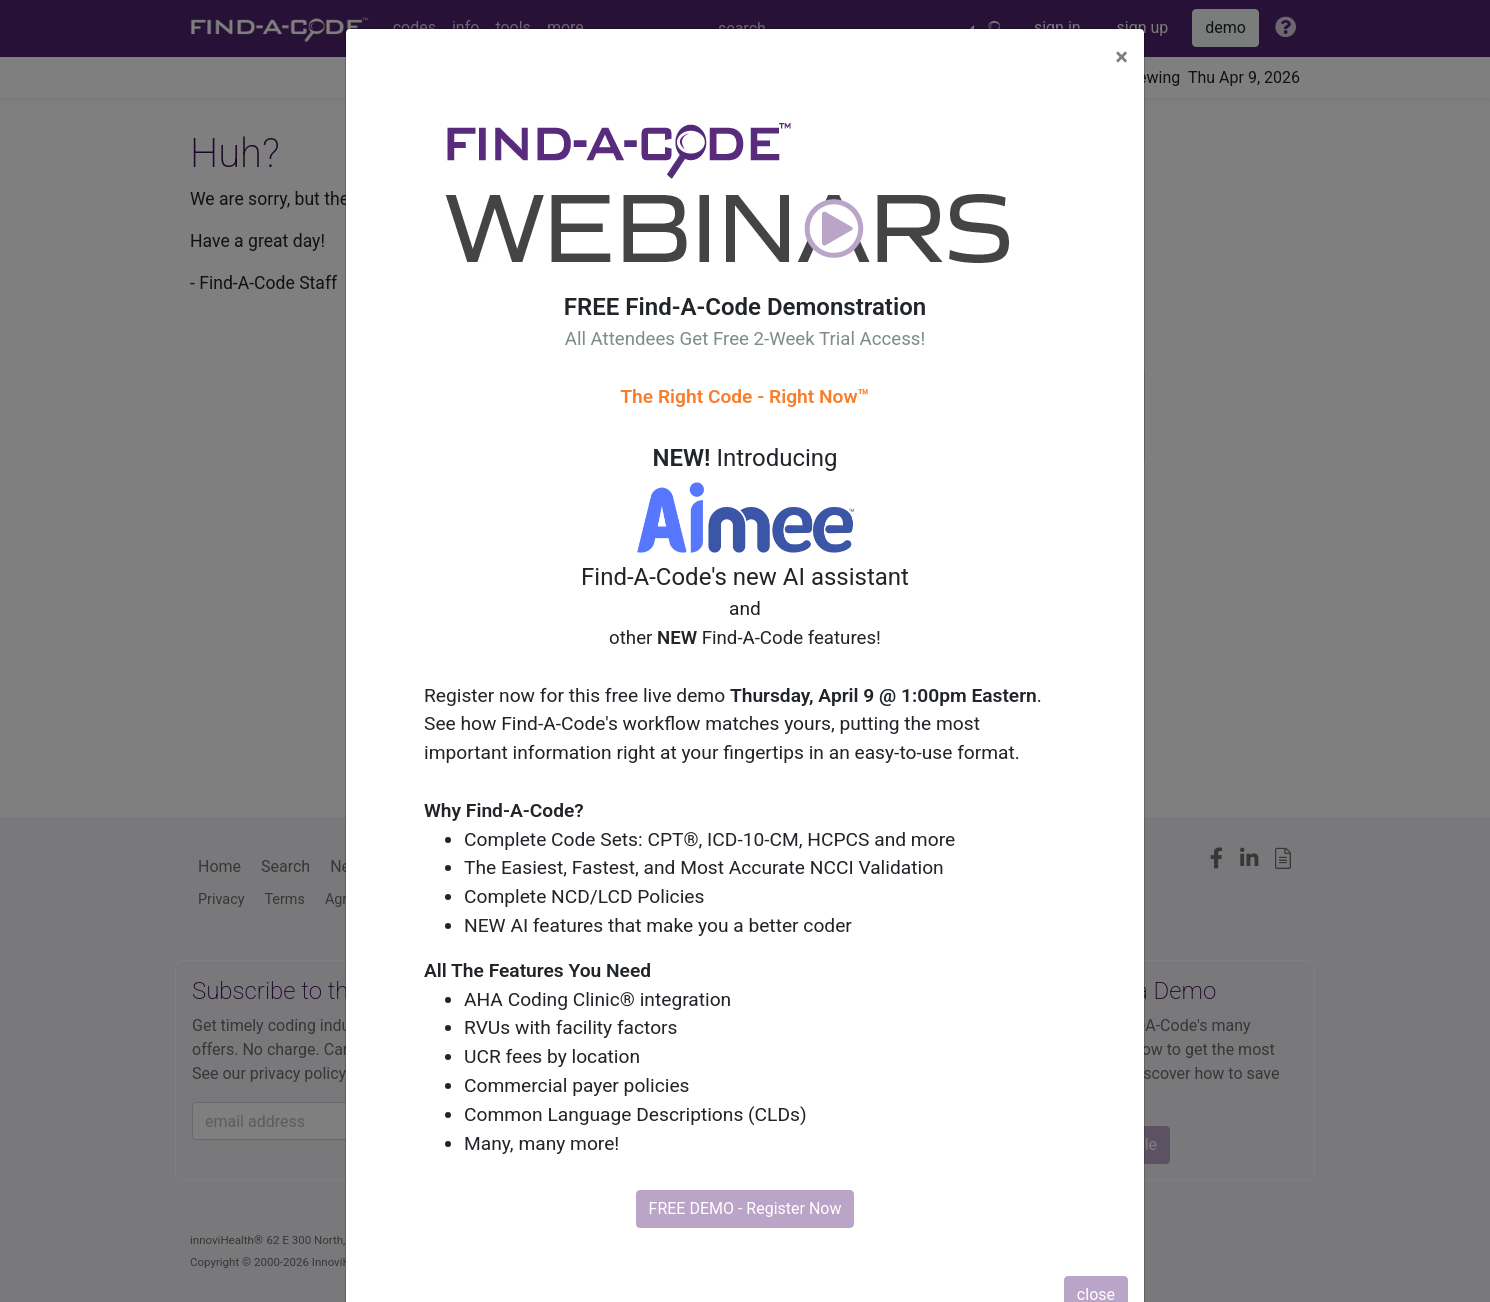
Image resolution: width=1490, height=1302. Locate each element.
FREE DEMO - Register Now (745, 1208)
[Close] (1121, 57)
